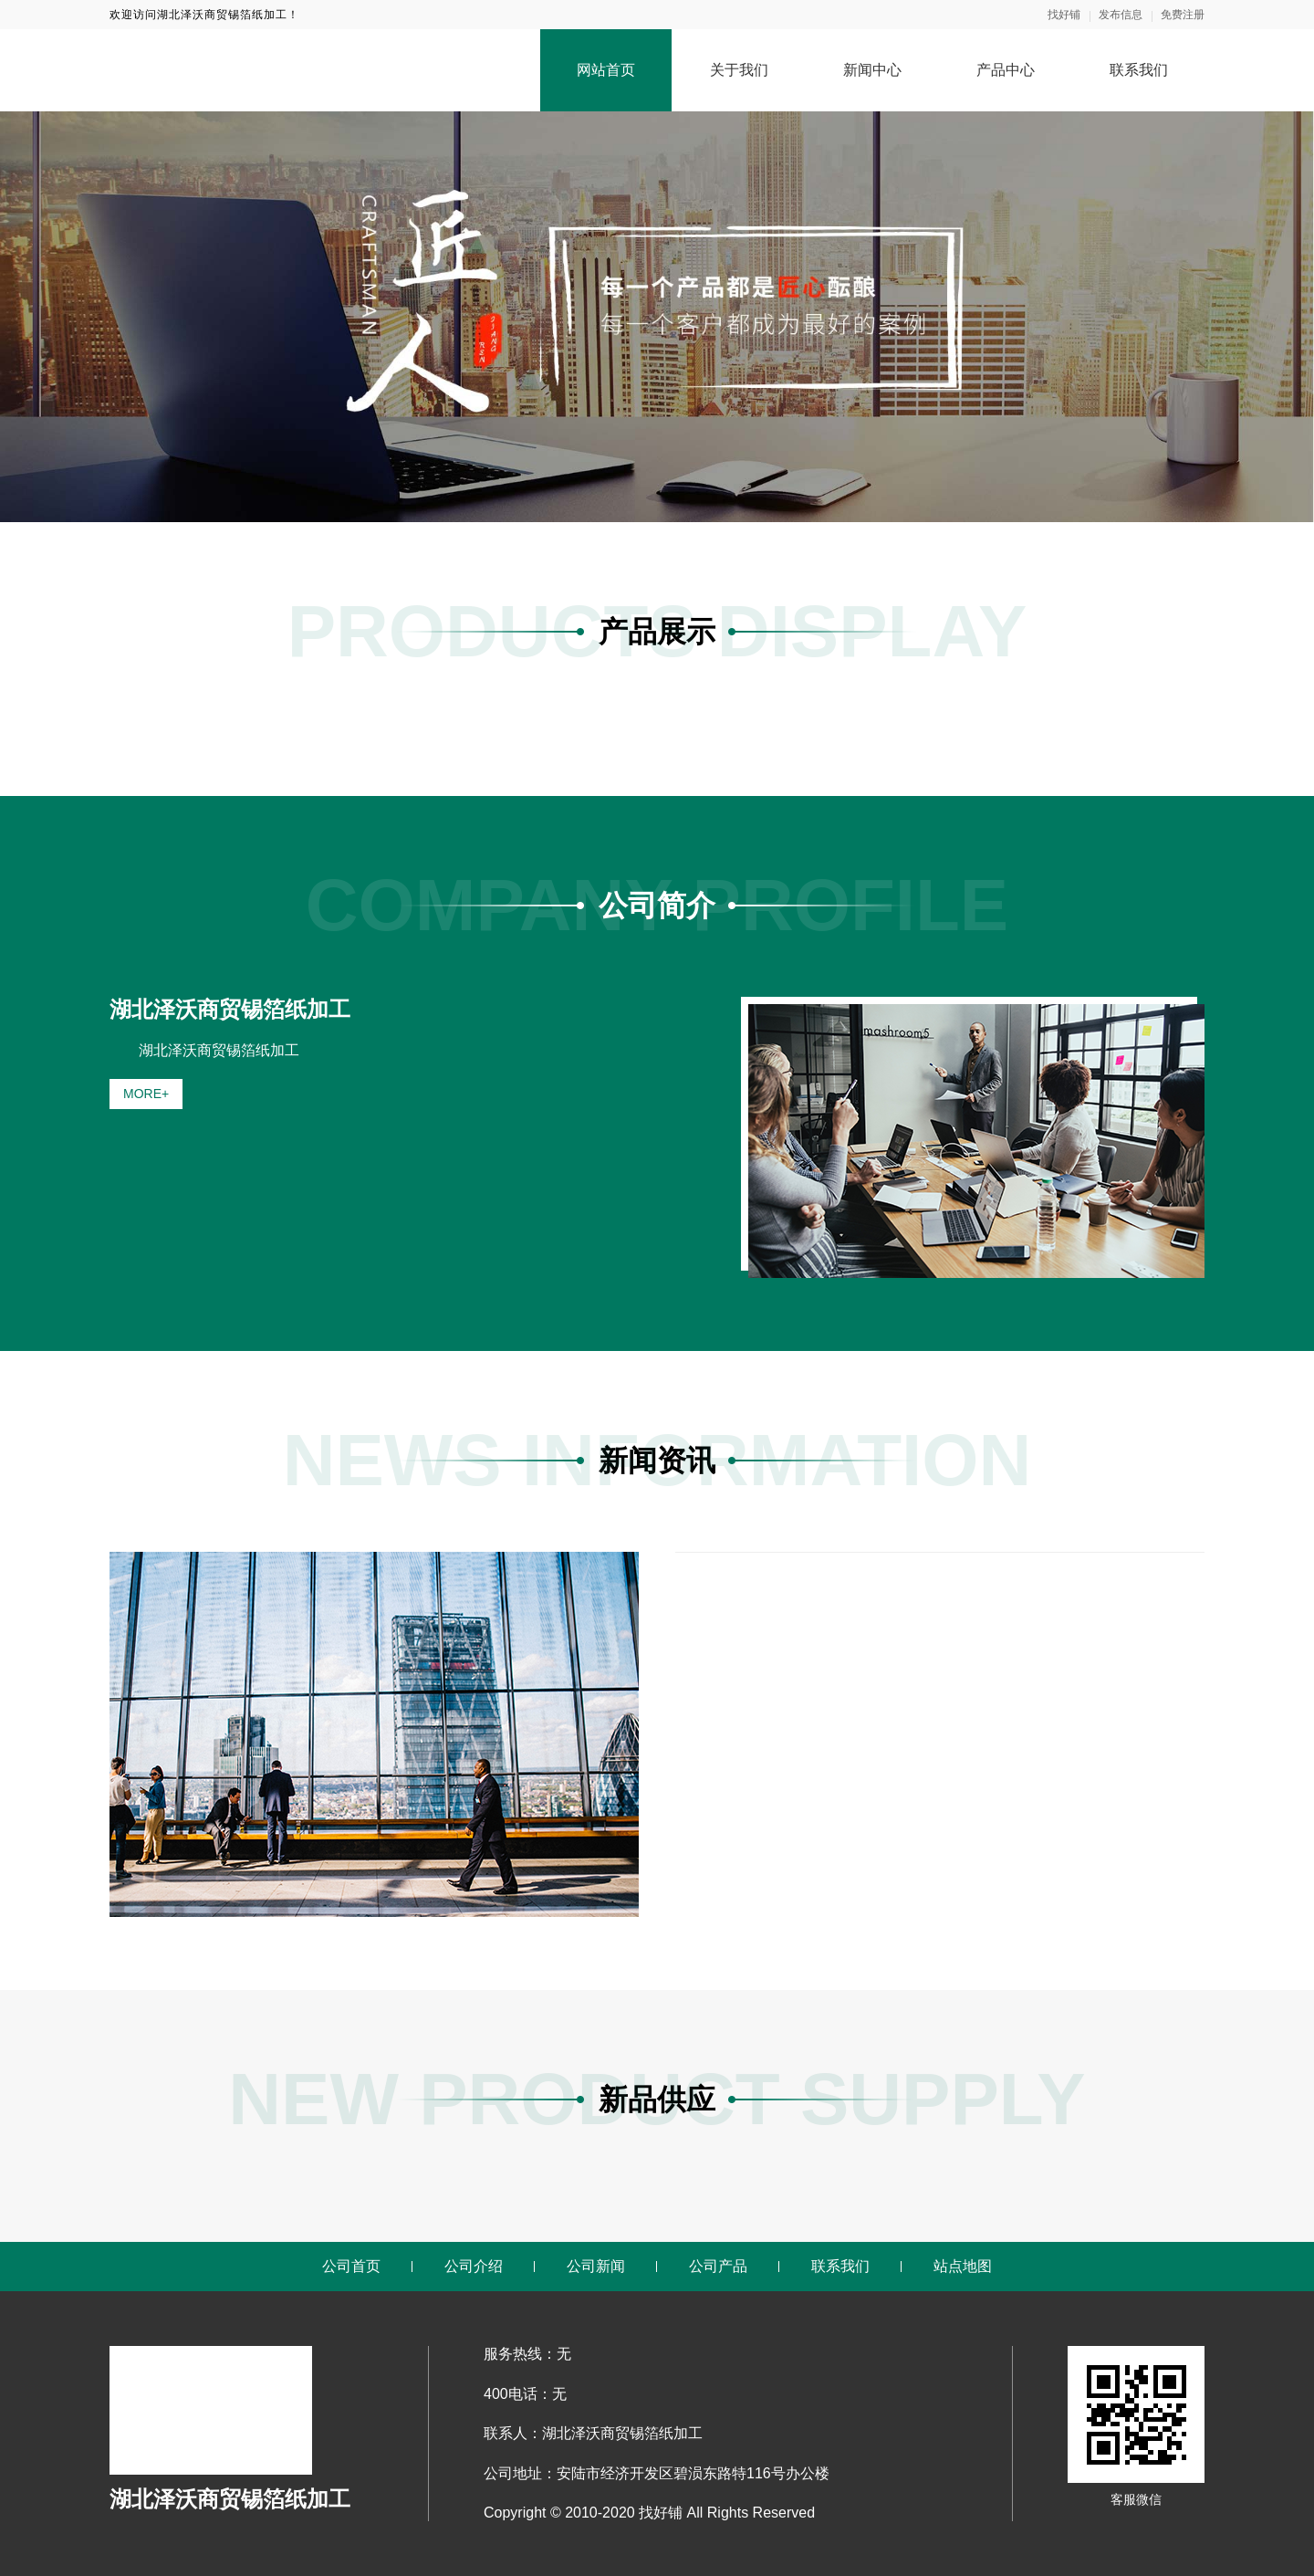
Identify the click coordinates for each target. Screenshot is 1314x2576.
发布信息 (1120, 14)
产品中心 (1005, 70)
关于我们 (739, 70)
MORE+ (146, 1093)
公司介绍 (473, 2266)
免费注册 (1182, 14)
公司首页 (351, 2266)
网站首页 (606, 70)
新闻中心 (872, 70)
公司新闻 (596, 2266)
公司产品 (718, 2266)
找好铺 (1064, 14)
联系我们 (1139, 70)
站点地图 (962, 2266)
